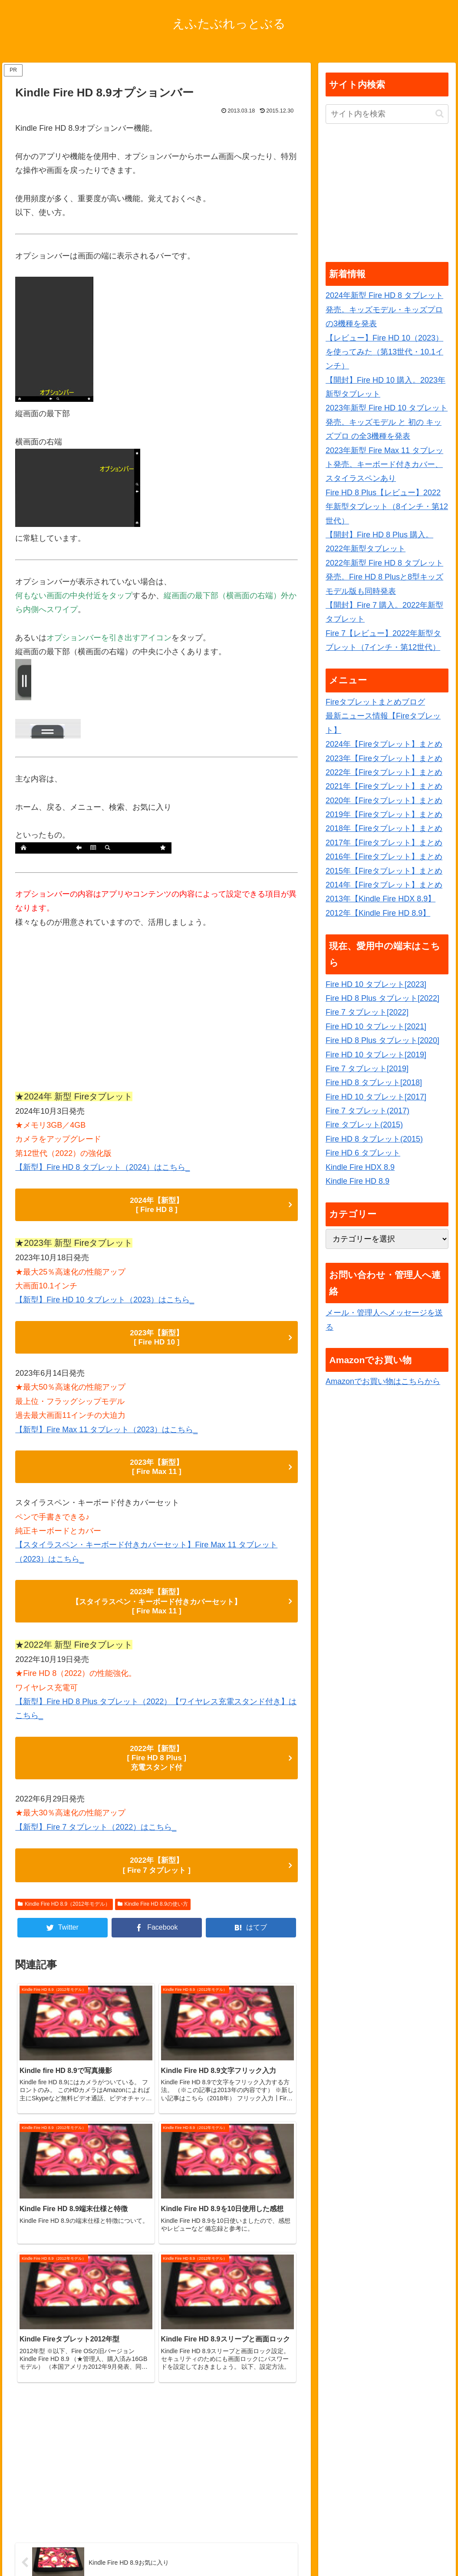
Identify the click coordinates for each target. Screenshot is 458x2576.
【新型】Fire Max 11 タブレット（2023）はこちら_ (106, 1431)
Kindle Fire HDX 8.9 (360, 1167)
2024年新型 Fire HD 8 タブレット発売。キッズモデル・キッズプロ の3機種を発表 (384, 309)
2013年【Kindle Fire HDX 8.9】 (380, 898)
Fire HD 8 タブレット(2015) (374, 1139)
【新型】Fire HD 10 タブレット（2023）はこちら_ (104, 1300)
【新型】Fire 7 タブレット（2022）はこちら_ (95, 1832)
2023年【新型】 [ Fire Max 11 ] (157, 1469)
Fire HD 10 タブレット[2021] (376, 1026)
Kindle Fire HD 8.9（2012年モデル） (64, 1910)
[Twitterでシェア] (62, 1934)
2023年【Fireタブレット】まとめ (384, 758)
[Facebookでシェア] (157, 1934)
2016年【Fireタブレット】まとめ (384, 856)
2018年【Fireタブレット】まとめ (384, 828)
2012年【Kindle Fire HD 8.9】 (378, 913)
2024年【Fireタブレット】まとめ (384, 744)
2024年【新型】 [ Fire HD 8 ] (157, 1205)
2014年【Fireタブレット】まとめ (384, 885)
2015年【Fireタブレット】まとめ (384, 871)
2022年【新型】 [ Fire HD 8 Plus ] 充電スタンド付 (156, 1762)
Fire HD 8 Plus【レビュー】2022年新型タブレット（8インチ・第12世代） (387, 506)
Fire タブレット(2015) (364, 1124)
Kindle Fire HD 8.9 (357, 1181)
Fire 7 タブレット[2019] (367, 1068)
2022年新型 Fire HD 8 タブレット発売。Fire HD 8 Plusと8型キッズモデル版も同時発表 (384, 577)
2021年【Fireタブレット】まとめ (384, 786)
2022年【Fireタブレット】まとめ (384, 772)
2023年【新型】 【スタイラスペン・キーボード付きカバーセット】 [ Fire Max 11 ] (157, 1604)
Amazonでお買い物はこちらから (383, 1381)
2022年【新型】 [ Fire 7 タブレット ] (156, 1871)
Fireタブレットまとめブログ (375, 702)
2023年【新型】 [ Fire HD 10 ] (157, 1339)
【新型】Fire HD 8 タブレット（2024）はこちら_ (102, 1167)
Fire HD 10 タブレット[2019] (376, 1054)
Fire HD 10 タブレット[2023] (376, 984)
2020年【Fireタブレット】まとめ (384, 800)
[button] (439, 114)
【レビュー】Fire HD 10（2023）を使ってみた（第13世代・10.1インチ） (384, 352)
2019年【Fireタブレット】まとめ (384, 814)
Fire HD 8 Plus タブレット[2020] (382, 1040)
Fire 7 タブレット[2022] (367, 1012)
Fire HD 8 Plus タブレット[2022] (382, 998)
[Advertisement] (156, 1013)
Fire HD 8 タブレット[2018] (374, 1082)
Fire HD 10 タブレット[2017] (376, 1097)
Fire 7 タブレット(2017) (367, 1110)
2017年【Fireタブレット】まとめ (384, 842)
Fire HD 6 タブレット (363, 1153)
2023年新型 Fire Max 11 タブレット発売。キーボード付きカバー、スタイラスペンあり (384, 464)
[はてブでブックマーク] (251, 1934)
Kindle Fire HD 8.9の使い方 (153, 1910)
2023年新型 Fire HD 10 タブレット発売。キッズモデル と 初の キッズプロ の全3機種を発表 (387, 422)
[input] (387, 114)
